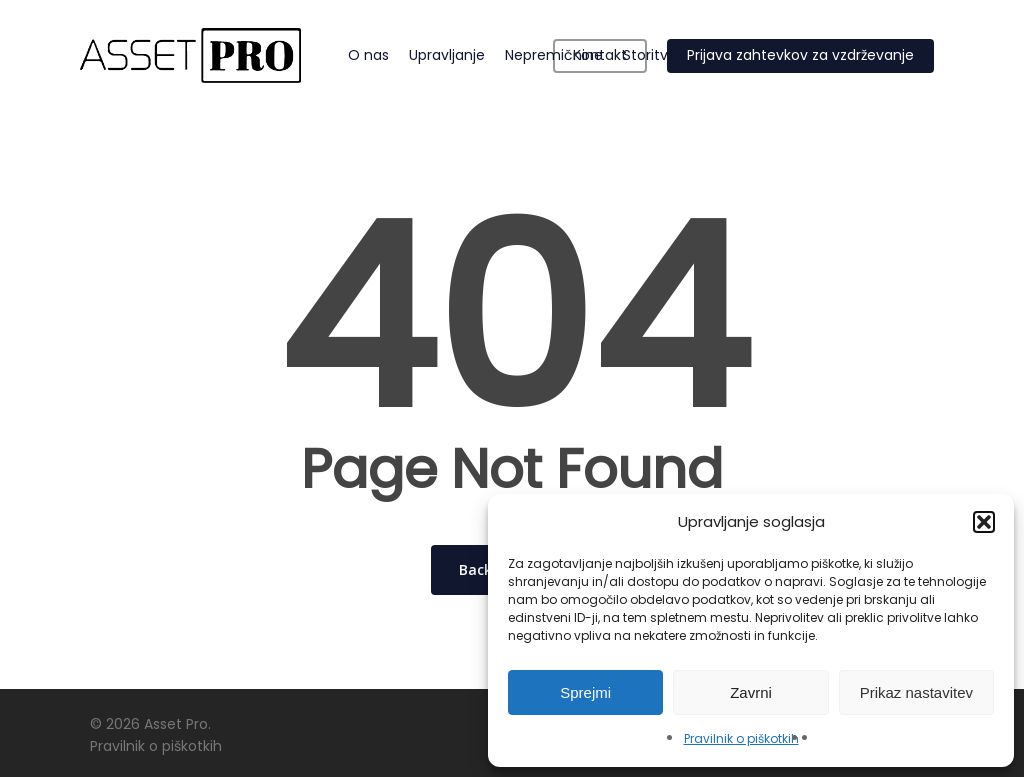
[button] (984, 522)
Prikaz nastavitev (916, 692)
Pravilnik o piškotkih (741, 738)
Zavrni (751, 692)
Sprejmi (585, 692)
